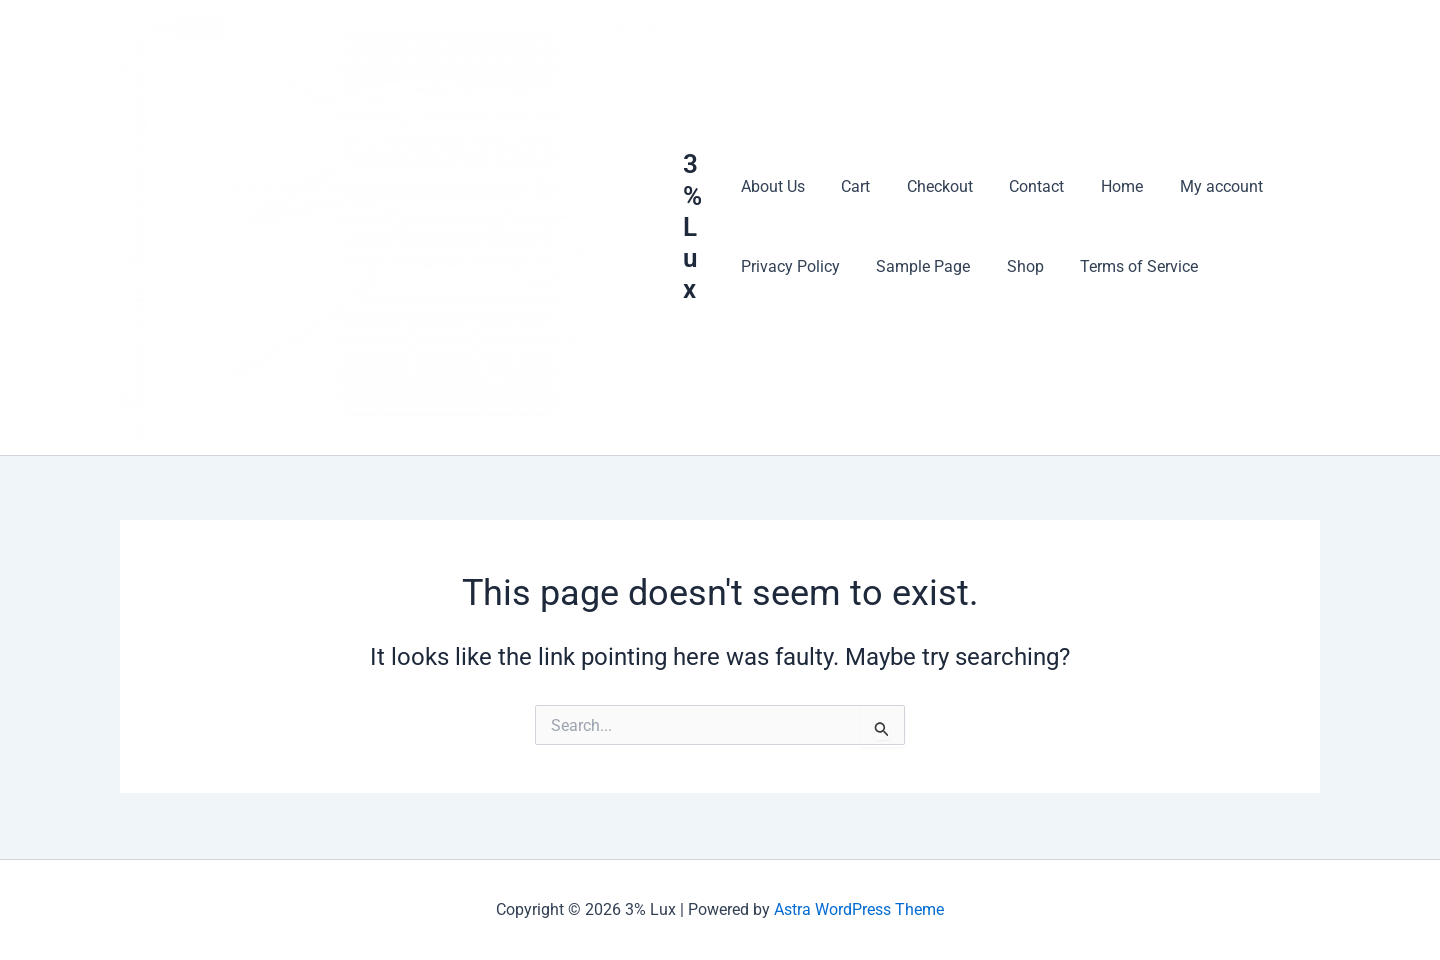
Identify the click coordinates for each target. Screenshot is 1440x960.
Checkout (931, 187)
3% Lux (695, 227)
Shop (1016, 267)
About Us (773, 187)
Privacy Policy (790, 267)
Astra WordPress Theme (859, 909)
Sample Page (919, 267)
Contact (1023, 187)
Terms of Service (1126, 267)
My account (1198, 187)
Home (1104, 187)
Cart (851, 187)
